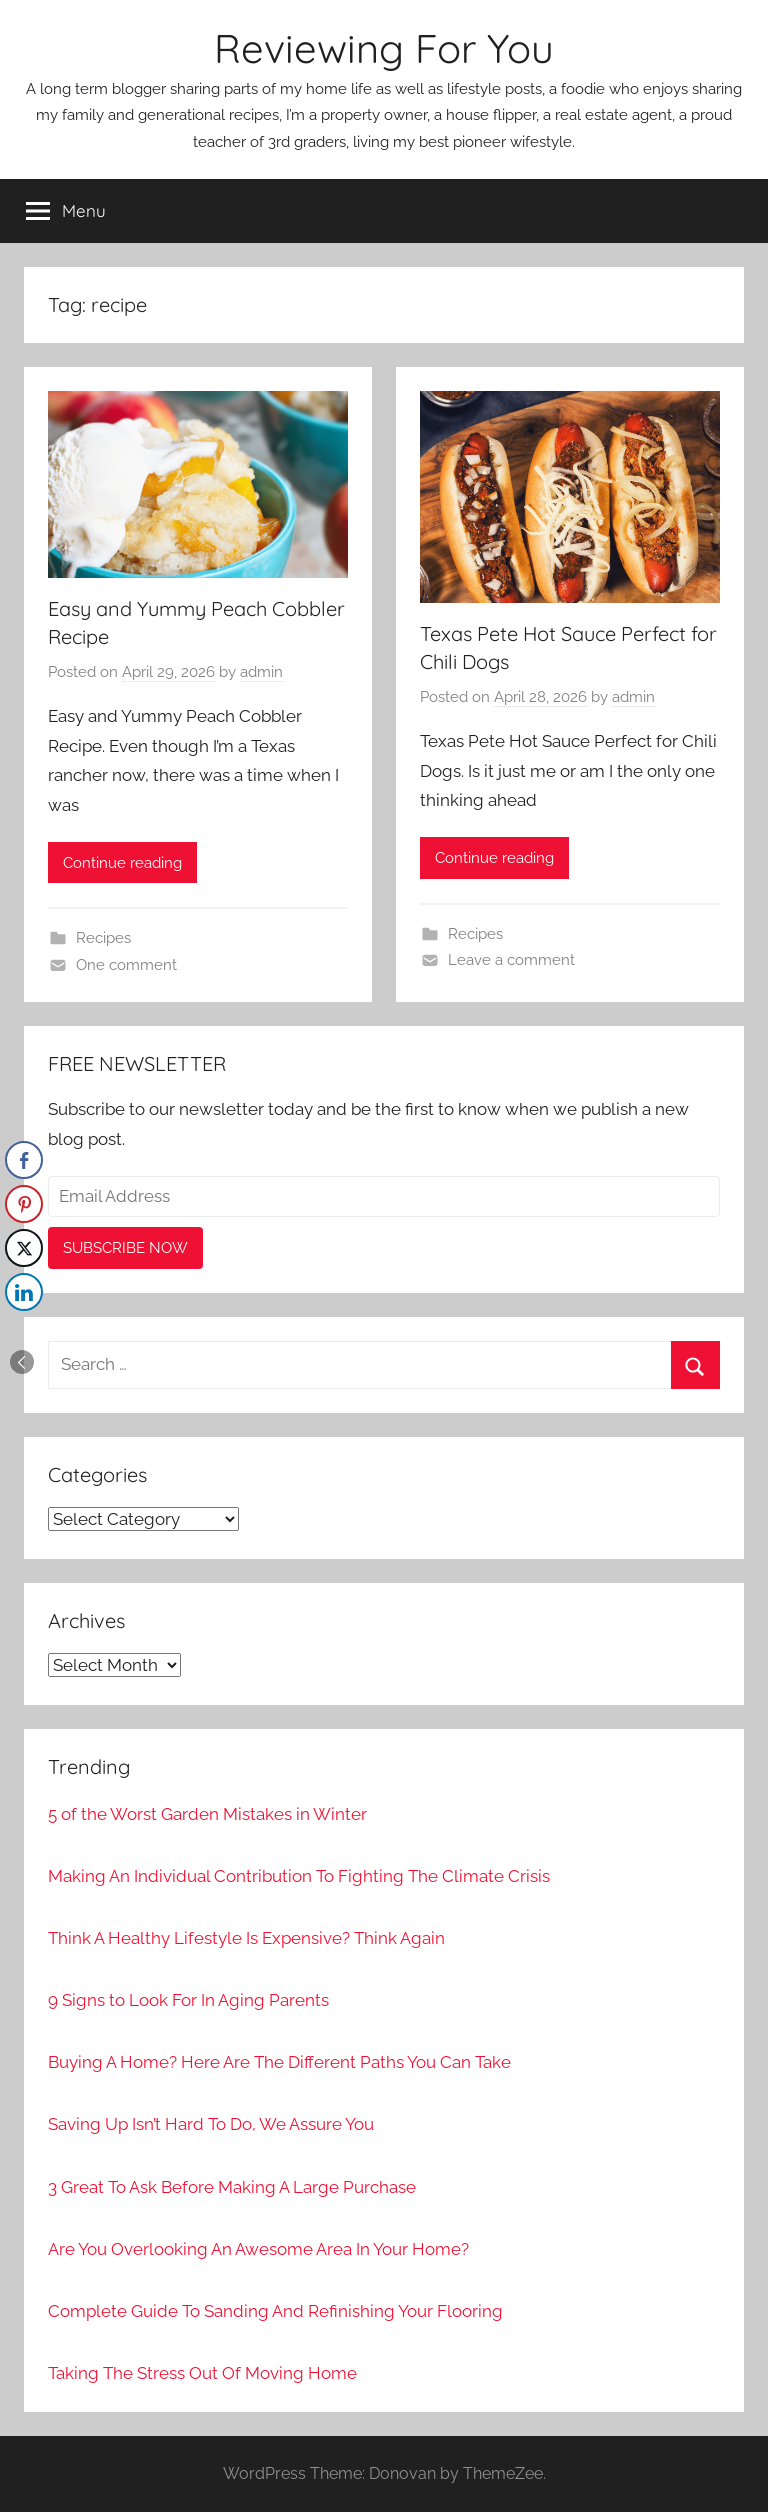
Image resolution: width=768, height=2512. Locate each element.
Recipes (103, 938)
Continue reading (122, 863)
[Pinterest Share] (24, 1204)
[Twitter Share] (24, 1248)
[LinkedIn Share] (24, 1292)
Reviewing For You (384, 48)
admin (261, 672)
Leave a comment (511, 960)
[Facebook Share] (24, 1160)
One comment (126, 965)
